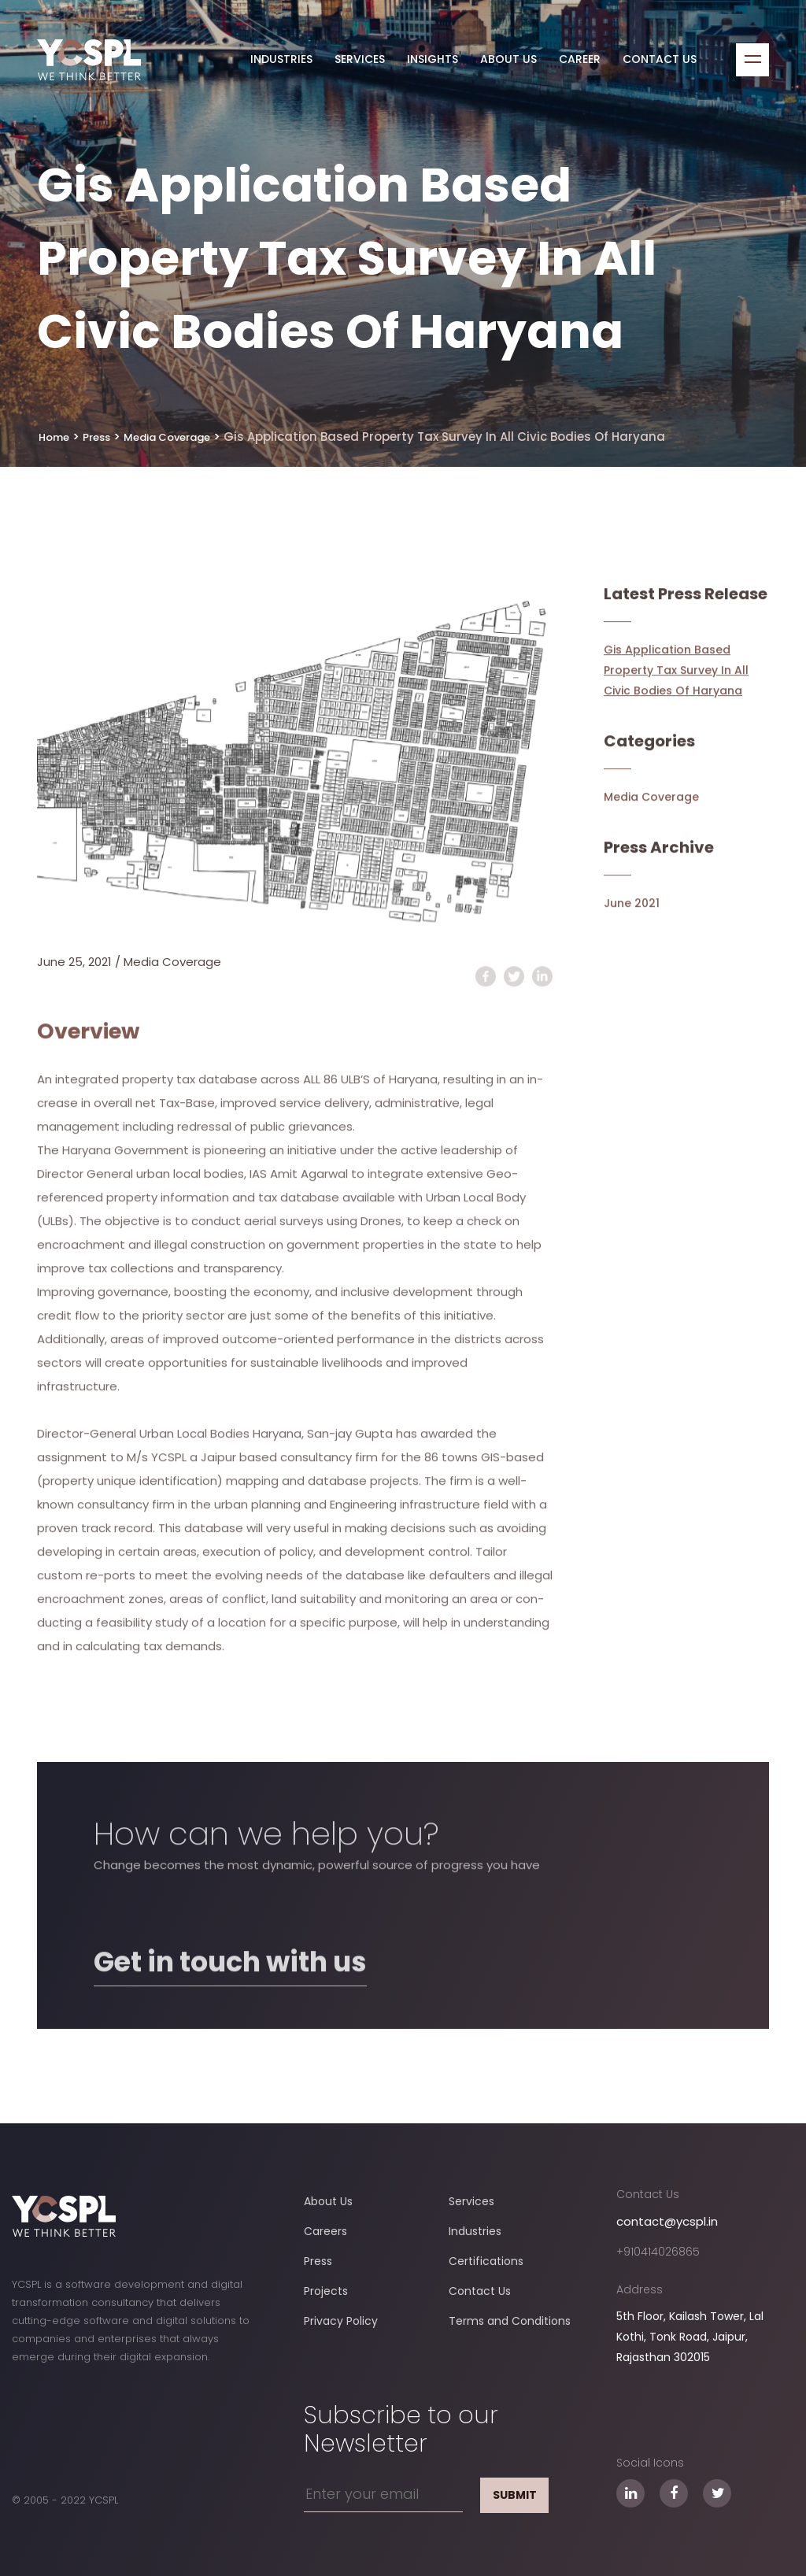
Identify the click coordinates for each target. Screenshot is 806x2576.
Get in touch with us (230, 2021)
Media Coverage (172, 961)
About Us (508, 60)
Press (318, 2261)
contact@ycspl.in (667, 2221)
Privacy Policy (341, 2321)
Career (580, 60)
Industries (281, 60)
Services (360, 60)
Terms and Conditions (510, 2321)
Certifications (486, 2261)
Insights (432, 60)
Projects (326, 2291)
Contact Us (660, 60)
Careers (325, 2231)
